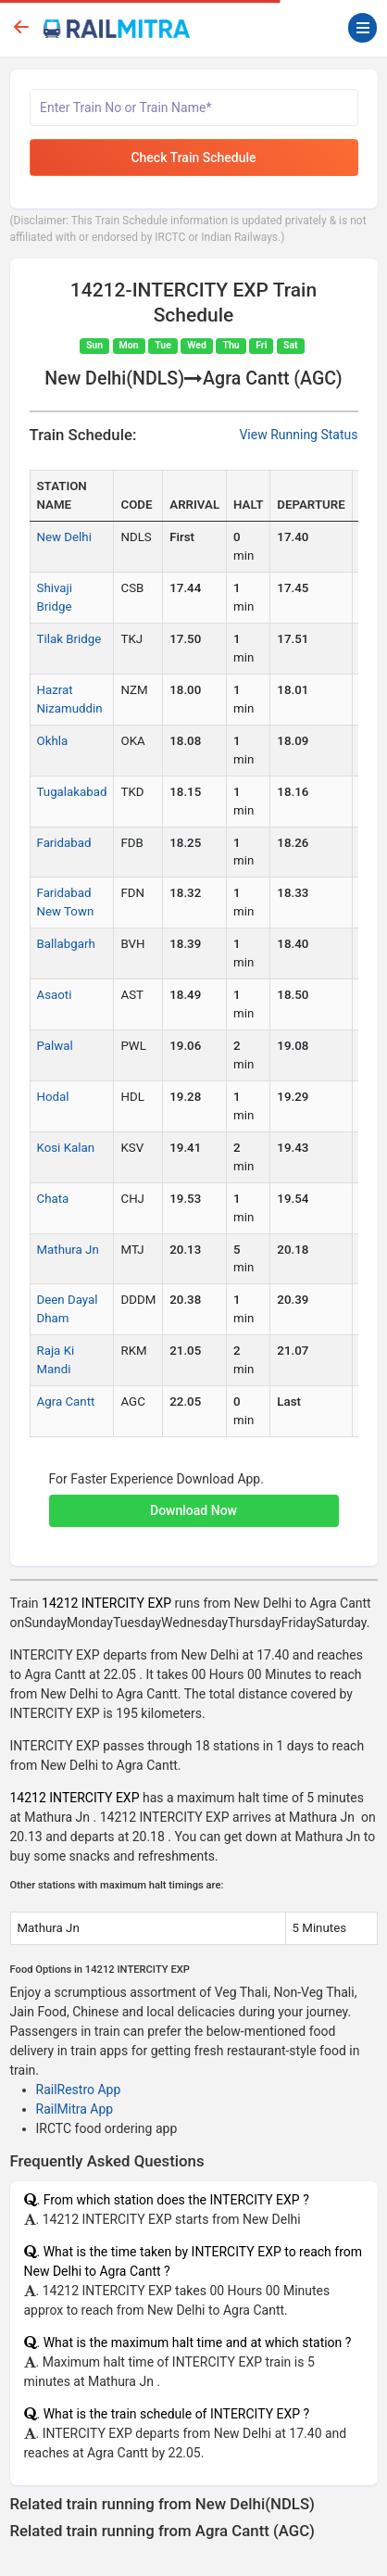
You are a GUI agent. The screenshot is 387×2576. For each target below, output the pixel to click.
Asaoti (54, 995)
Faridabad (64, 843)
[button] (194, 1501)
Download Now (193, 1510)
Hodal (53, 1097)
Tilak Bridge (69, 639)
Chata (53, 1199)
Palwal (55, 1046)
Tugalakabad (72, 792)
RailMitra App (75, 2109)
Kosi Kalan (66, 1148)
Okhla (53, 741)
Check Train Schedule (193, 157)
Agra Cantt (66, 1401)
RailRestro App (78, 2089)
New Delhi (64, 537)
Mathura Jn (68, 1249)
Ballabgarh (66, 944)
